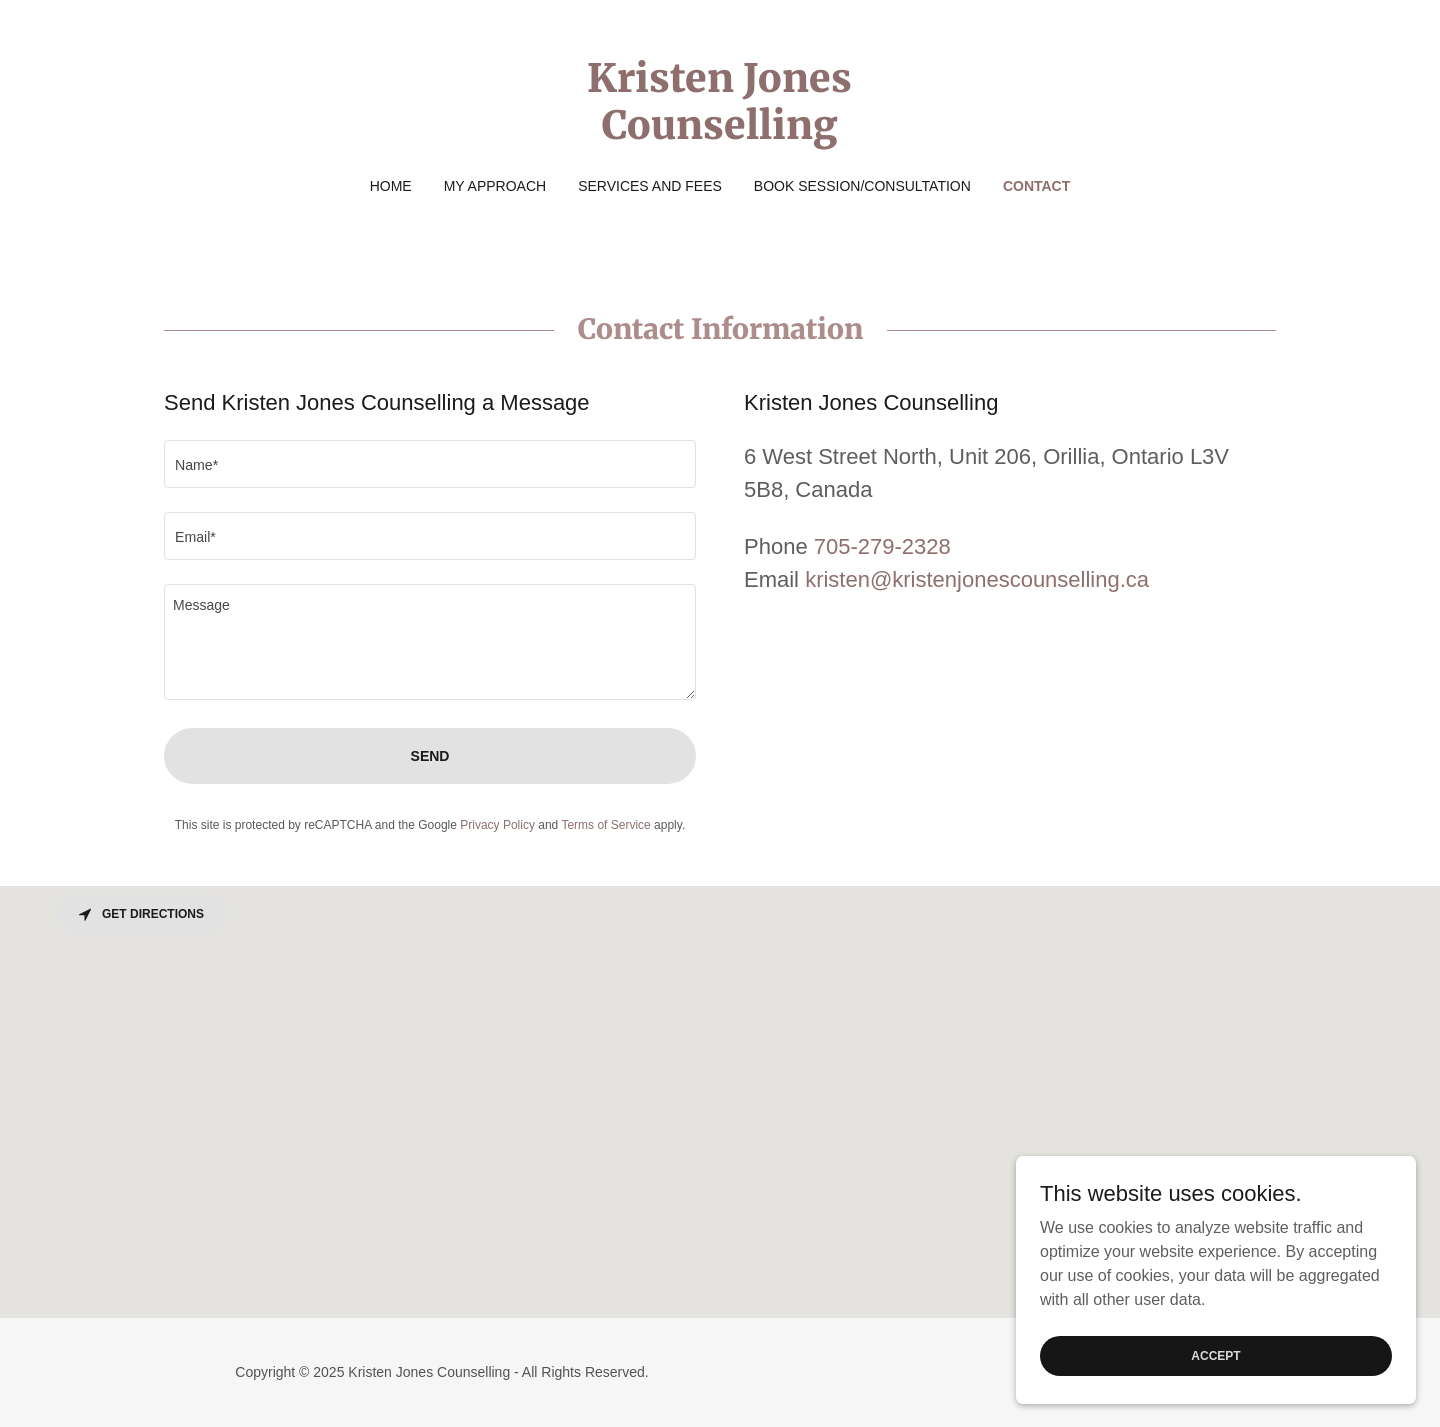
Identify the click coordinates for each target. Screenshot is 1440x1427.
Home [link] (391, 186)
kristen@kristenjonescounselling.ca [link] (977, 579)
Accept (1215, 1355)
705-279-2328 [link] (882, 546)
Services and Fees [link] (650, 186)
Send (430, 756)
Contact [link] (1036, 186)
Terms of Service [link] (605, 825)
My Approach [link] (495, 186)
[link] (720, 133)
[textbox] (430, 464)
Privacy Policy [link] (497, 825)
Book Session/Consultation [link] (862, 186)
